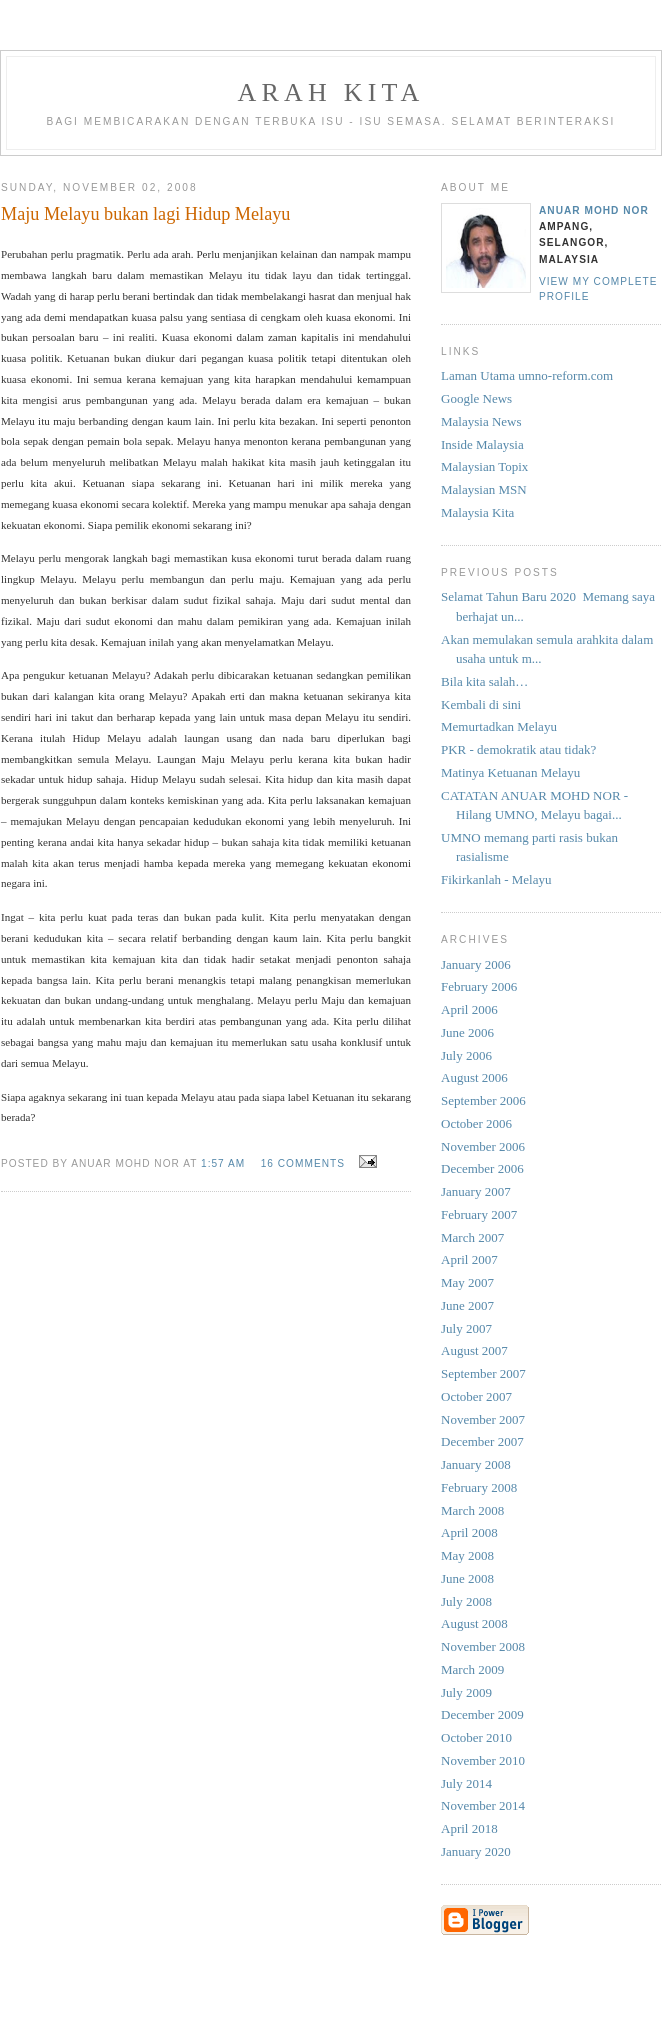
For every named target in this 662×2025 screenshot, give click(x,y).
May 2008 (467, 1555)
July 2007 (466, 1328)
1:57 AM (223, 1163)
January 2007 (476, 1191)
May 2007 (467, 1282)
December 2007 (482, 1441)
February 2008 (479, 1487)
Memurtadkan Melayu (499, 726)
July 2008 (466, 1601)
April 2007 (469, 1259)
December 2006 (482, 1168)
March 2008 (472, 1510)
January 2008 (476, 1464)
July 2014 (466, 1783)
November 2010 (483, 1760)
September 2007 (483, 1373)
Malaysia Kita (477, 512)
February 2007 (479, 1214)
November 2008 (483, 1646)
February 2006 (479, 986)
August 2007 (474, 1350)
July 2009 (466, 1692)
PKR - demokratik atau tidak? (518, 749)
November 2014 (483, 1805)
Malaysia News (481, 421)
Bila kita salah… (484, 681)
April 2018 (469, 1828)
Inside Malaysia (482, 444)
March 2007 (472, 1237)
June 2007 (467, 1305)
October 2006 (476, 1123)
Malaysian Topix (484, 466)
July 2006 (466, 1055)
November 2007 (483, 1419)
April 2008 (469, 1532)
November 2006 (483, 1146)
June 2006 (467, 1032)
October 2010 (476, 1737)
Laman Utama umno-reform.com (527, 375)
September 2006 (483, 1100)
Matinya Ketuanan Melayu (510, 772)
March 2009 (472, 1669)
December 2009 (482, 1714)
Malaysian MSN (484, 489)
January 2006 (476, 964)
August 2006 (474, 1077)
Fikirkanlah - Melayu (496, 879)
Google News (476, 398)
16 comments (303, 1163)
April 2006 (469, 1009)
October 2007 (476, 1396)
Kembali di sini (481, 704)
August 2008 (474, 1623)
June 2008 (467, 1578)
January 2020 (476, 1851)
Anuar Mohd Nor (594, 210)
